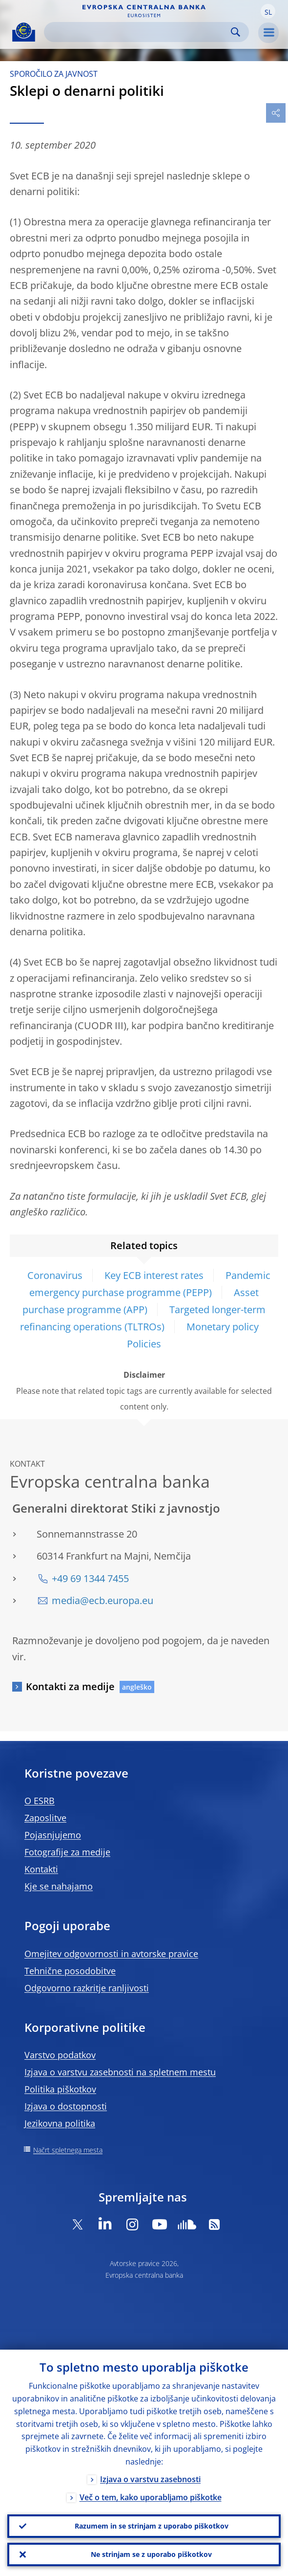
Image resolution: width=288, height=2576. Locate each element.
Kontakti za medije (70, 1686)
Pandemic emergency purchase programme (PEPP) (149, 1284)
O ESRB (39, 1800)
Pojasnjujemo (52, 1835)
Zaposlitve (45, 1818)
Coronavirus (54, 1275)
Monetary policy (222, 1326)
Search (235, 32)
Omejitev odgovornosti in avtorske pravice (111, 1954)
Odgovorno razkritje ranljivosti (86, 1988)
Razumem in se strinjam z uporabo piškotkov (151, 2526)
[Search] (138, 32)
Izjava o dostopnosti (65, 2106)
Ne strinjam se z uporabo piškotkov (151, 2554)
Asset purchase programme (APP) (140, 1301)
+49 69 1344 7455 (90, 1578)
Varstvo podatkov (60, 2055)
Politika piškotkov (60, 2089)
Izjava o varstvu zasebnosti (150, 2479)
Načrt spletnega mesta (68, 2150)
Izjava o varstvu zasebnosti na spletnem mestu (120, 2072)
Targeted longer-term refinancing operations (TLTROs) (143, 1318)
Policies (144, 1343)
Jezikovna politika (59, 2123)
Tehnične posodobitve (70, 1971)
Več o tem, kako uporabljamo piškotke (151, 2497)
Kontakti (41, 1869)
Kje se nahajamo (58, 1886)
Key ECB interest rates (154, 1275)
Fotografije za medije (67, 1852)
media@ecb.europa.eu (102, 1600)
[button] (268, 11)
